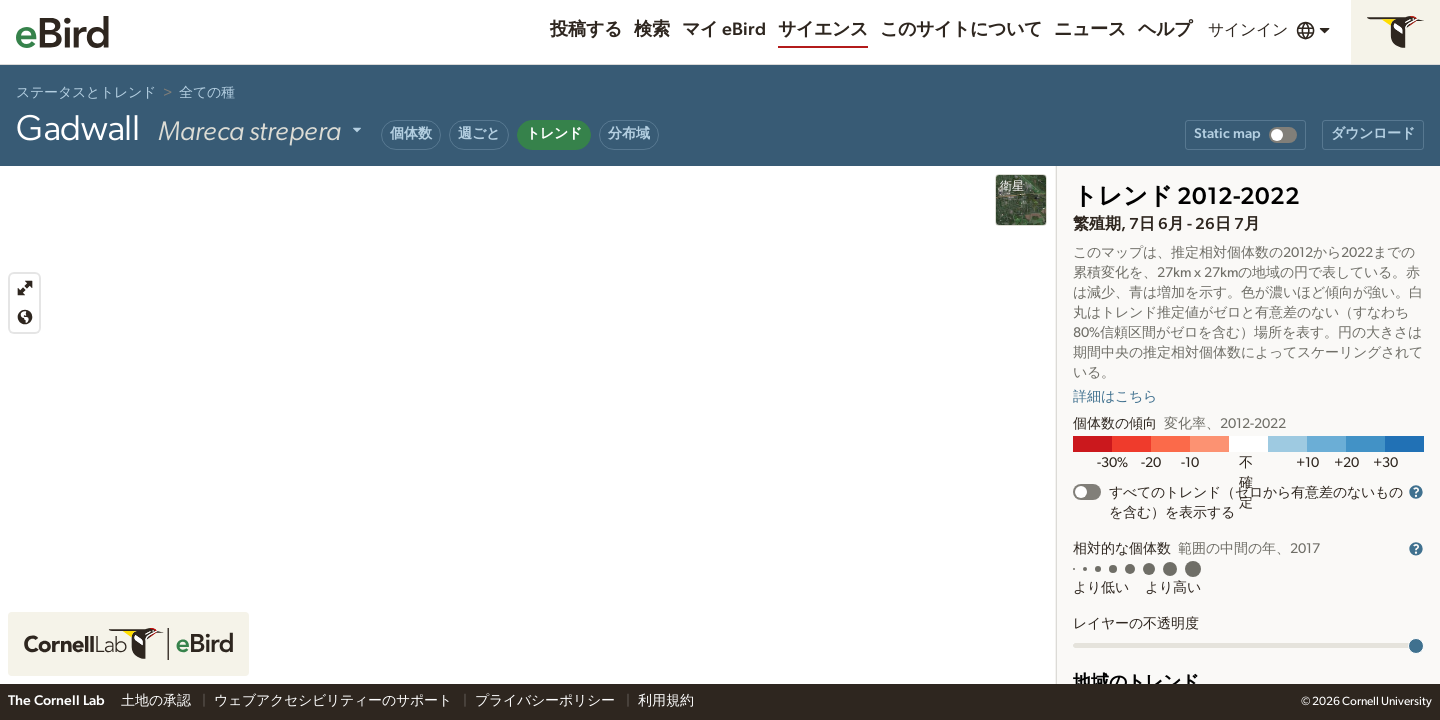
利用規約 (666, 701)
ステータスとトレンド (86, 93)
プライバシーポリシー (546, 701)
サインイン (1248, 30)
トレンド (554, 134)
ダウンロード (1373, 134)
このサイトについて (961, 30)
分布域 (629, 134)
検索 (652, 30)
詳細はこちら (1115, 397)
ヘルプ (1165, 30)
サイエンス (823, 30)
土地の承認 (157, 701)
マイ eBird (724, 30)
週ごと (479, 134)
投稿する (586, 30)
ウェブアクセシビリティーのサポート (334, 701)
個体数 (411, 134)
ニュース (1090, 30)
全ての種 (207, 93)
